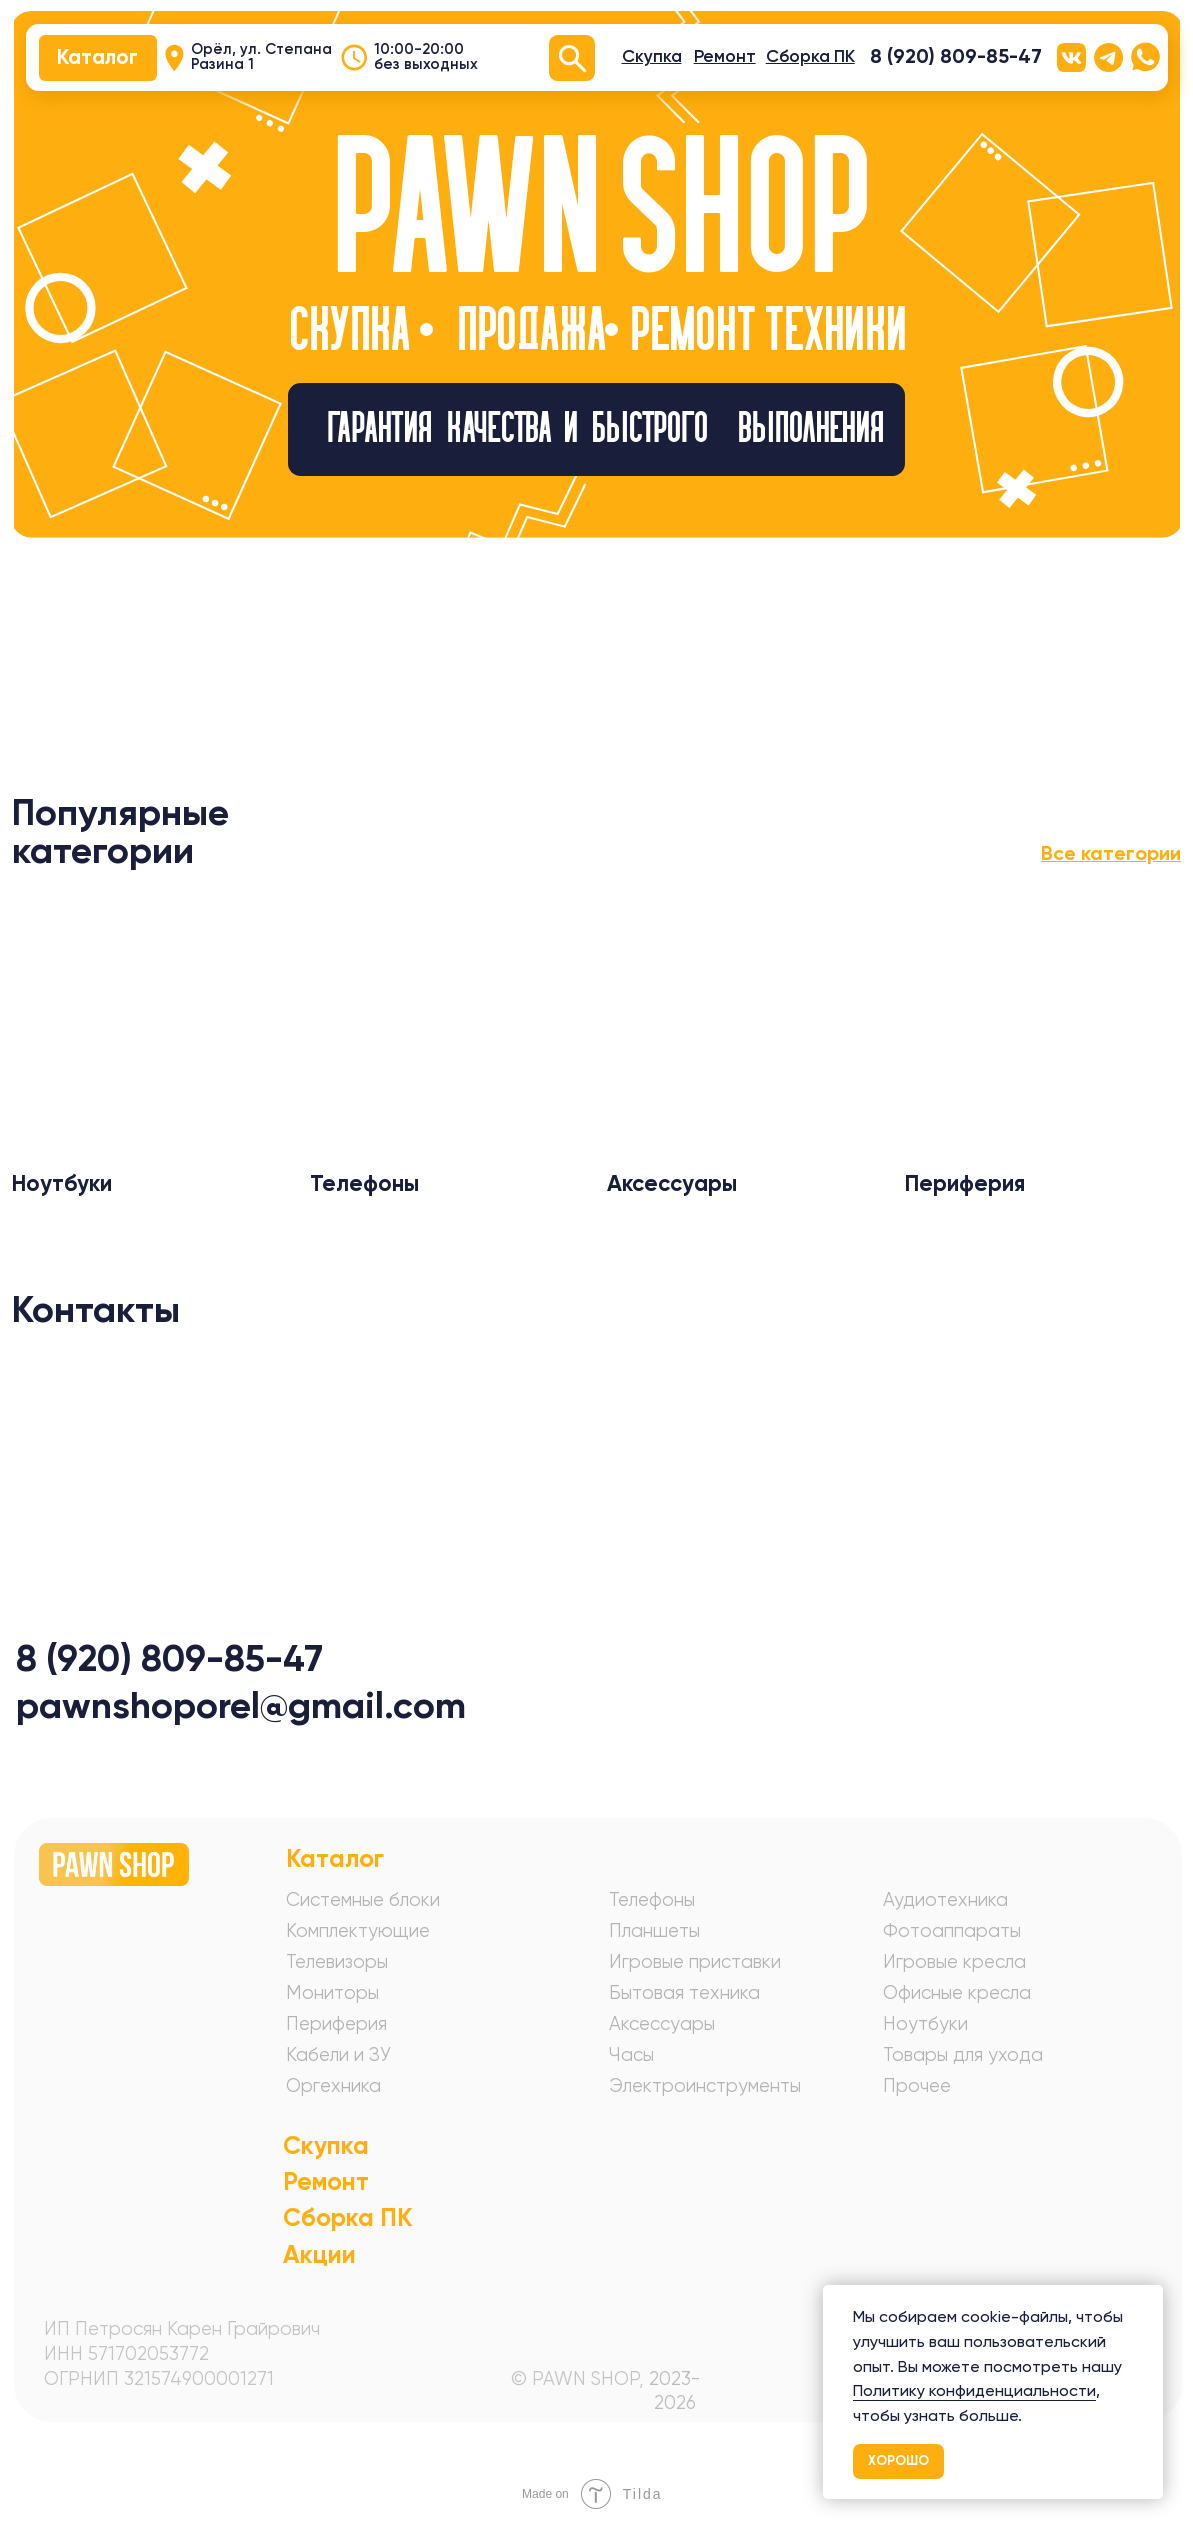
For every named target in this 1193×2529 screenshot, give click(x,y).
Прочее (917, 2085)
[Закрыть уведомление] (1148, 2300)
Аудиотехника (945, 1899)
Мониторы (332, 1992)
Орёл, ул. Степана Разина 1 (261, 56)
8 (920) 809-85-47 (956, 56)
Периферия (336, 2023)
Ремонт (326, 2181)
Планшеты (654, 1930)
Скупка (326, 2145)
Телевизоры (337, 1961)
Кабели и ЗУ (338, 2054)
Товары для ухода (963, 2054)
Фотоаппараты (952, 1930)
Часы (631, 2054)
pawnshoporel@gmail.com (241, 1705)
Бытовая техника (684, 1992)
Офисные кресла (957, 1992)
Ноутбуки (925, 2023)
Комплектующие (358, 1930)
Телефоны (652, 1899)
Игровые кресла (954, 1961)
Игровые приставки (695, 1961)
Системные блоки (363, 1899)
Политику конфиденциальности (974, 2390)
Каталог (335, 1858)
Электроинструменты (705, 2085)
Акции (319, 2254)
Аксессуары (662, 2023)
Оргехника (333, 2085)
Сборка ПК (347, 2217)
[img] (151, 1024)
